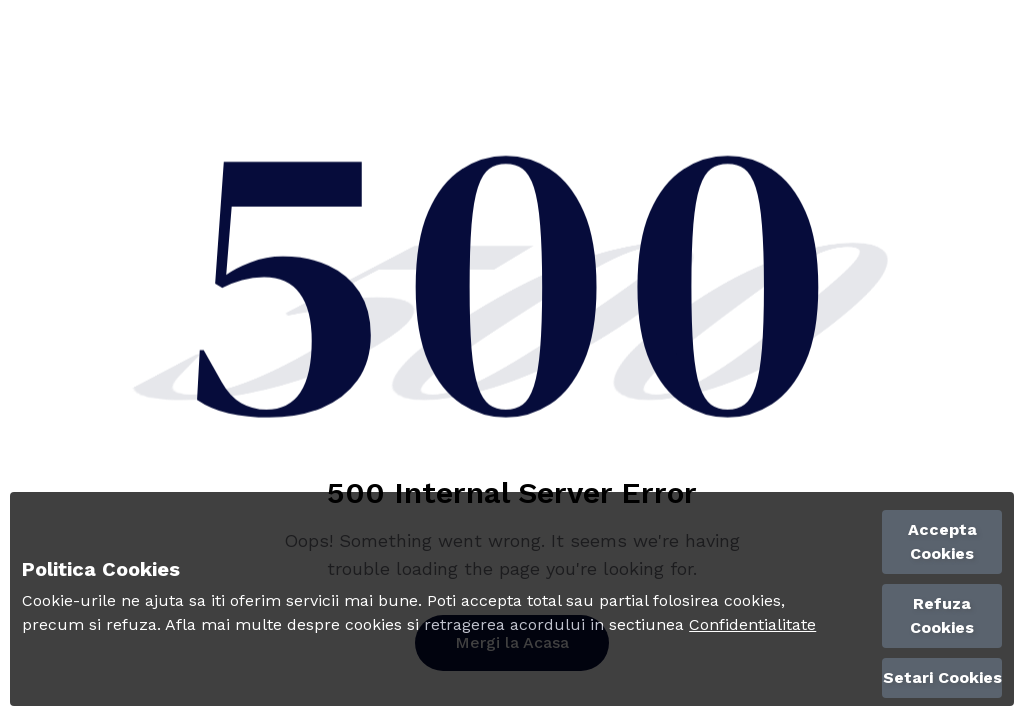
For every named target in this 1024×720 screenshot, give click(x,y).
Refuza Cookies (942, 615)
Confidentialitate (752, 624)
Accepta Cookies (942, 541)
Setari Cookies (942, 677)
